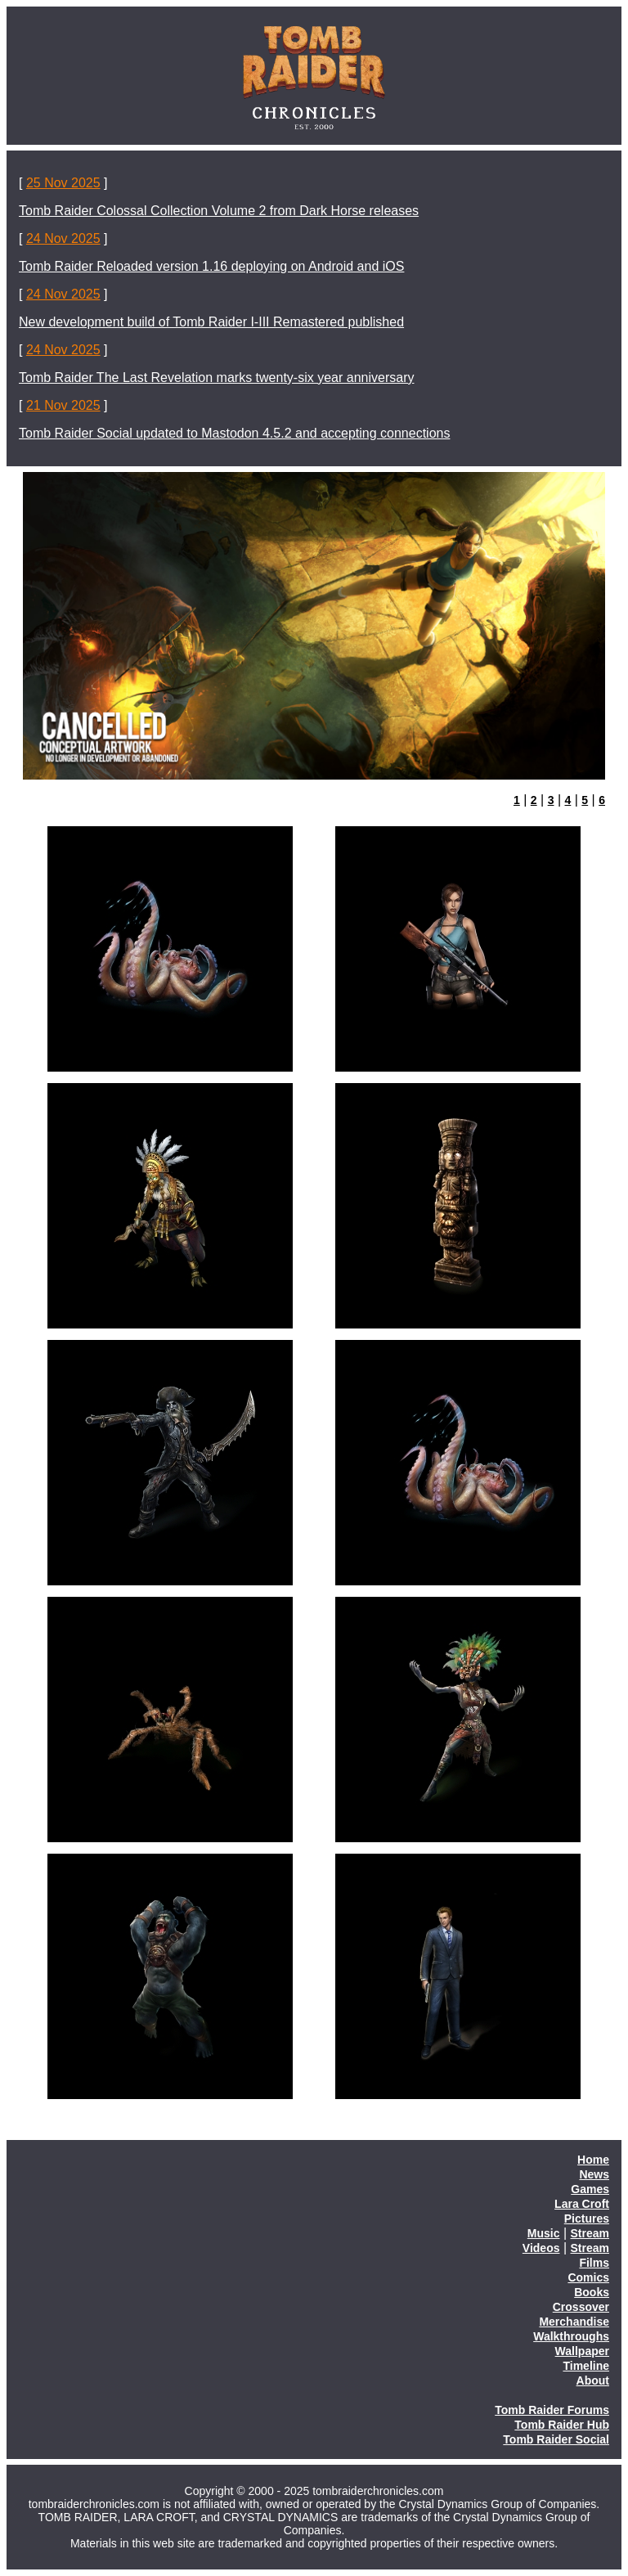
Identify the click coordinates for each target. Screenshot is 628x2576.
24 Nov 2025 (63, 238)
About (592, 2380)
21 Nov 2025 (63, 405)
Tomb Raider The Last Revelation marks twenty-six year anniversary (216, 377)
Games (590, 2189)
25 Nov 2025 (63, 183)
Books (591, 2292)
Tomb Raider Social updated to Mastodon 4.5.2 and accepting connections (234, 433)
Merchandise (574, 2321)
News (594, 2174)
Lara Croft (581, 2203)
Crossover (581, 2306)
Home (593, 2159)
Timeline (586, 2365)
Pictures (586, 2218)
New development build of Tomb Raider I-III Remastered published (211, 322)
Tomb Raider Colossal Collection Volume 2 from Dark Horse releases (219, 211)
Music (543, 2233)
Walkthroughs (571, 2336)
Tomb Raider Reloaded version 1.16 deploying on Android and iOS (211, 266)
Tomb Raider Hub (561, 2424)
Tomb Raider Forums (552, 2409)
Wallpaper (582, 2351)
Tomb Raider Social (556, 2439)
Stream (590, 2233)
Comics (588, 2277)
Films (594, 2262)
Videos (541, 2248)
